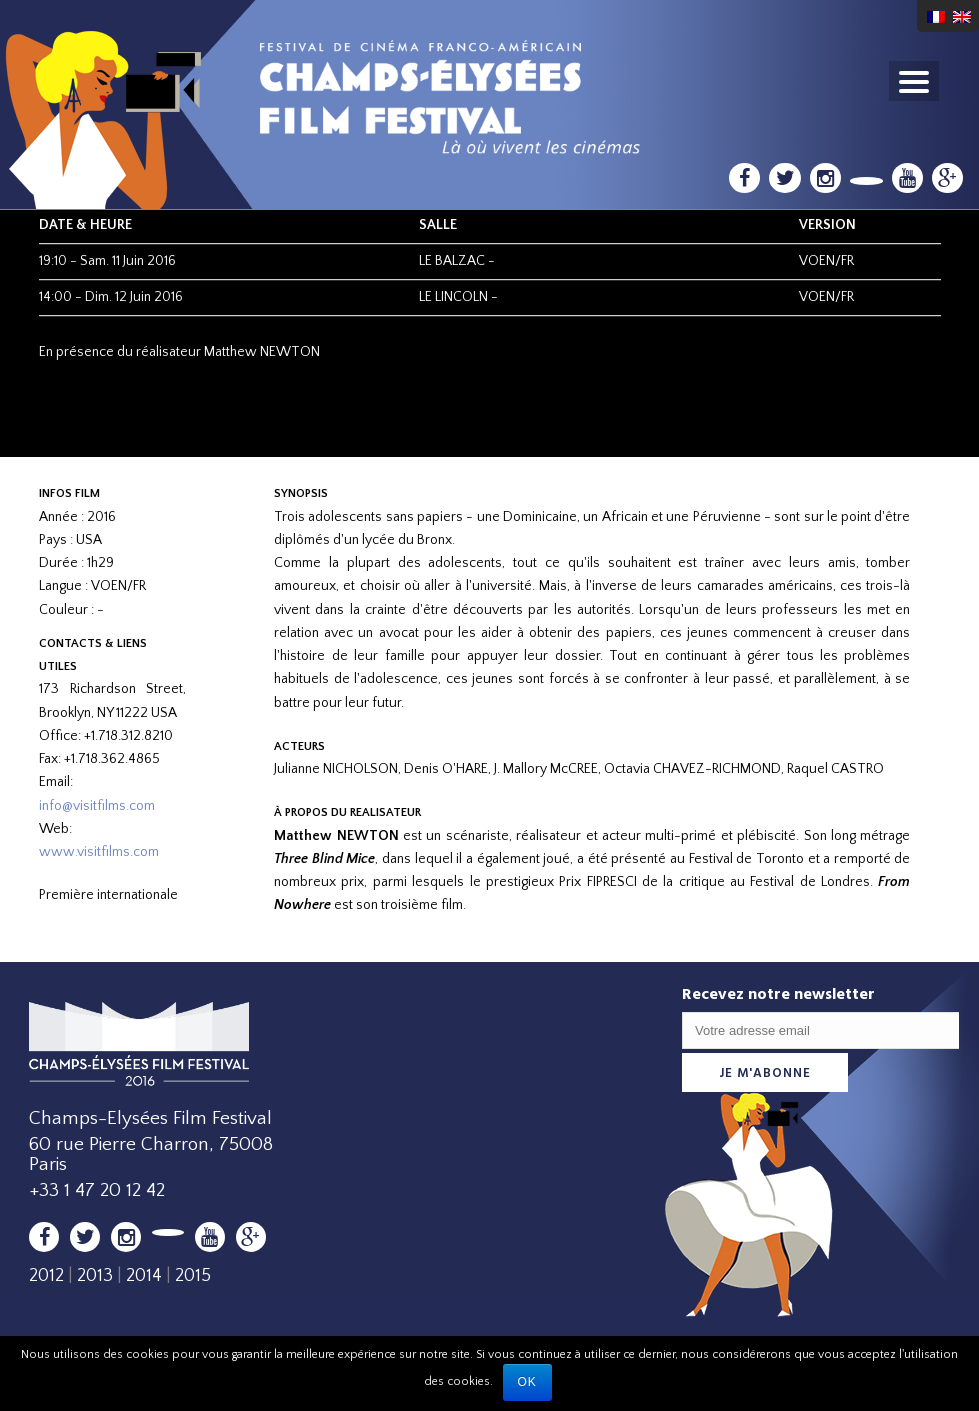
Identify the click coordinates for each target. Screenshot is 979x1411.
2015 (193, 1276)
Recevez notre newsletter (778, 993)
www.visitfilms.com (99, 852)
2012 (46, 1276)
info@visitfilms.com (97, 806)
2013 (95, 1276)
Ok (527, 1382)
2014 (144, 1276)
